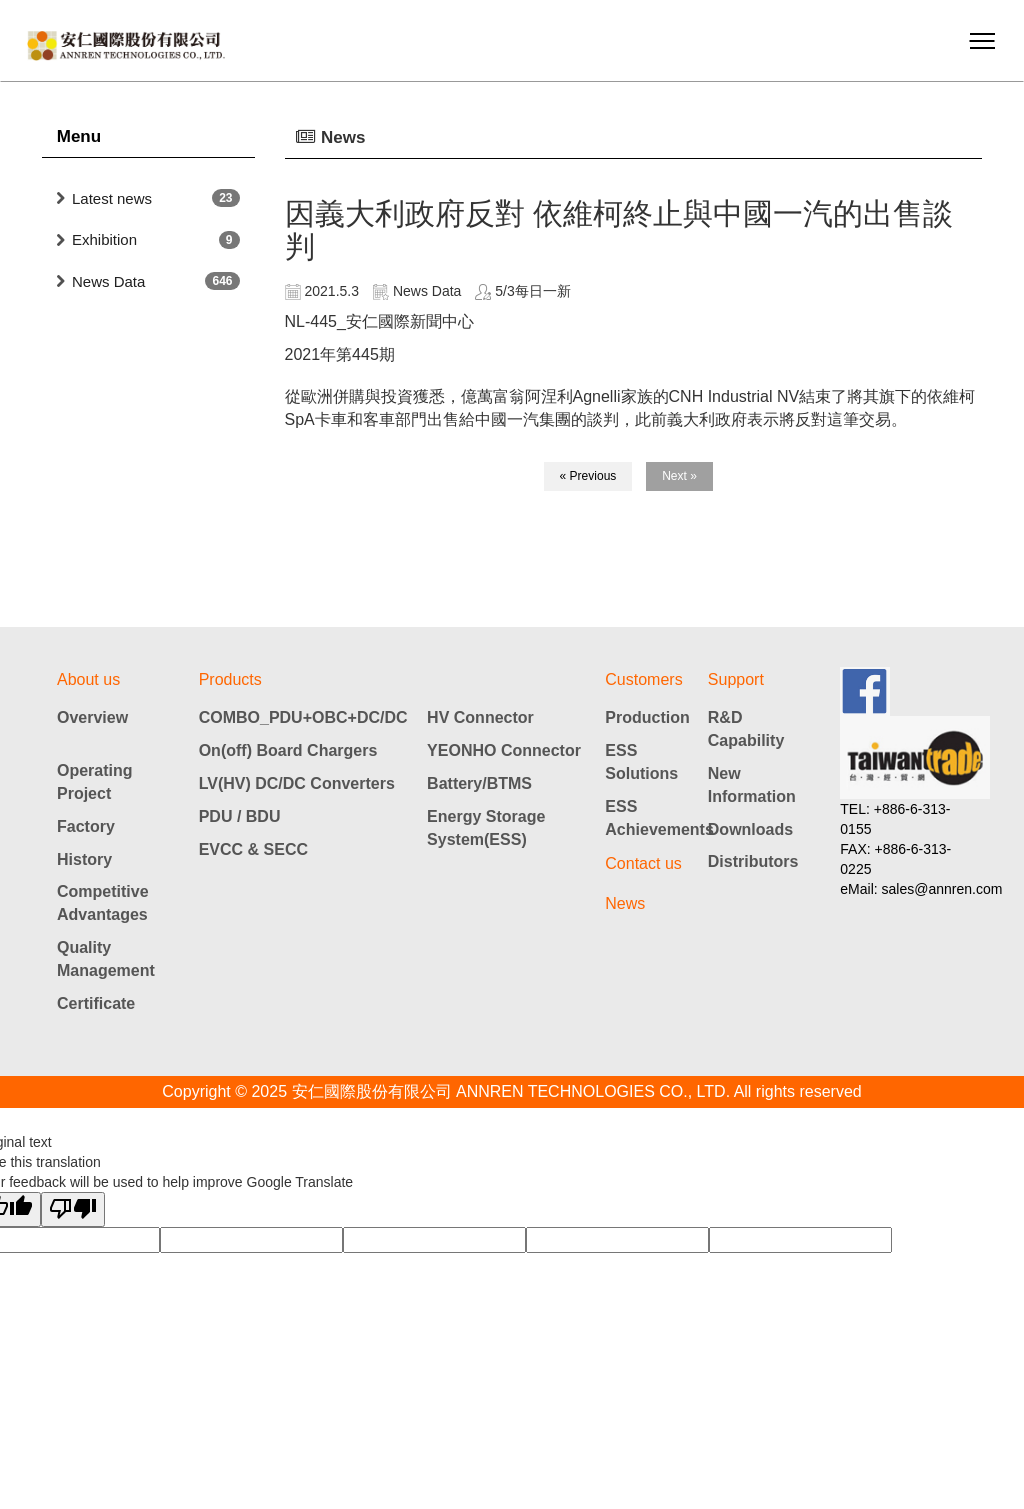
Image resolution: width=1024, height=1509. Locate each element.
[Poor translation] (73, 1209)
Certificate (96, 1003)
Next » (679, 476)
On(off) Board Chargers (288, 750)
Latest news (112, 198)
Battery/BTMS (479, 783)
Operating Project (95, 782)
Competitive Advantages (103, 903)
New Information (752, 785)
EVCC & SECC (253, 849)
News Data (108, 281)
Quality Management (106, 959)
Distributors (753, 861)
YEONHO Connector (504, 750)
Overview (92, 717)
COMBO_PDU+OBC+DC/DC (303, 717)
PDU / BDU (240, 816)
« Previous (588, 476)
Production (647, 717)
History (84, 859)
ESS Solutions (641, 762)
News (625, 903)
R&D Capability (746, 729)
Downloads (750, 829)
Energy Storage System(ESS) (486, 828)
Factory (86, 826)
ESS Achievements (656, 818)
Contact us (643, 863)
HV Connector (480, 717)
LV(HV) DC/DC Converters (297, 783)
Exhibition (104, 239)
